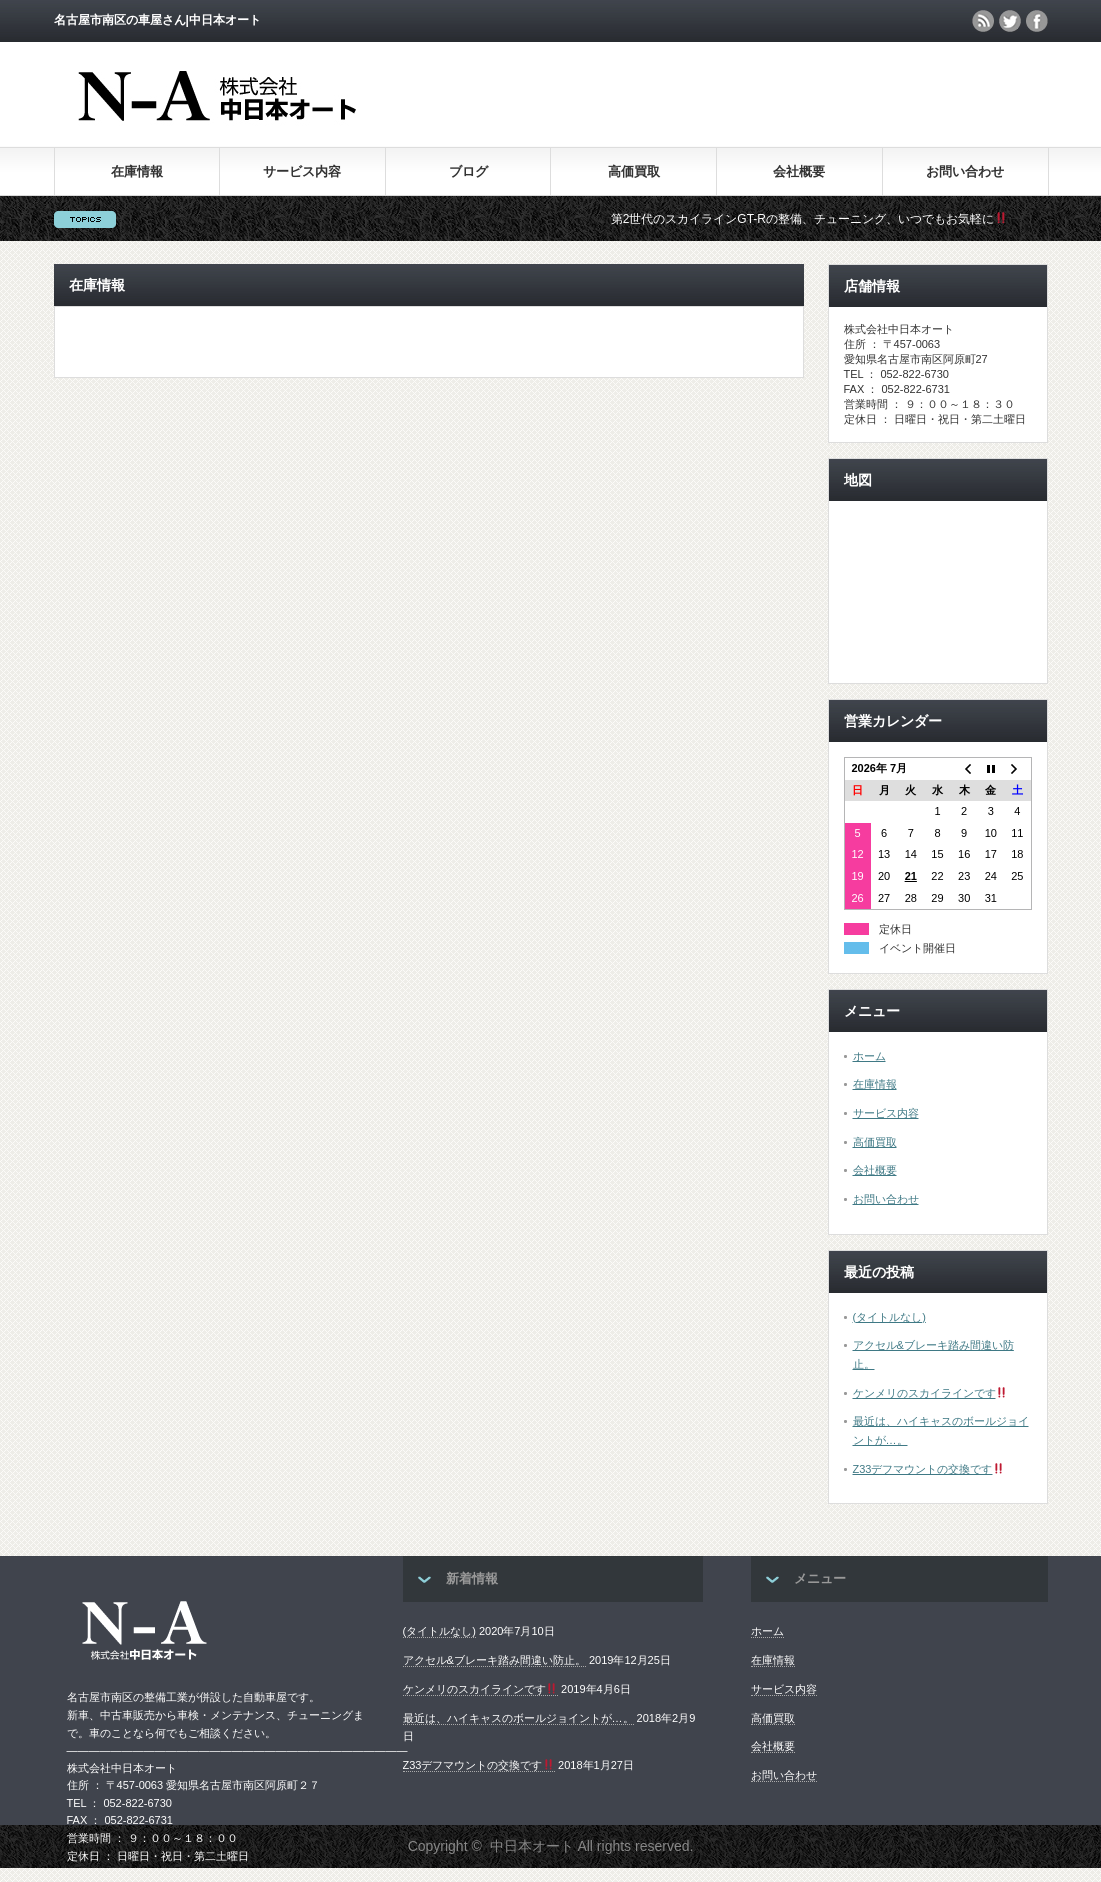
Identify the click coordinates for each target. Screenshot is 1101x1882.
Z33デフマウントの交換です (929, 1469)
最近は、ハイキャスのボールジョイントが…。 (518, 1718)
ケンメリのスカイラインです (930, 1393)
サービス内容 (302, 171)
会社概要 (799, 171)
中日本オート (532, 1846)
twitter (1010, 21)
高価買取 (634, 171)
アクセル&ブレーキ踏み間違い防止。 (494, 1660)
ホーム (869, 1056)
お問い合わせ (965, 171)
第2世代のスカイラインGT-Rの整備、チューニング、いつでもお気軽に (819, 219)
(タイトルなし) (889, 1317)
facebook (1037, 21)
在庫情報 (137, 171)
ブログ (468, 171)
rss (983, 21)
